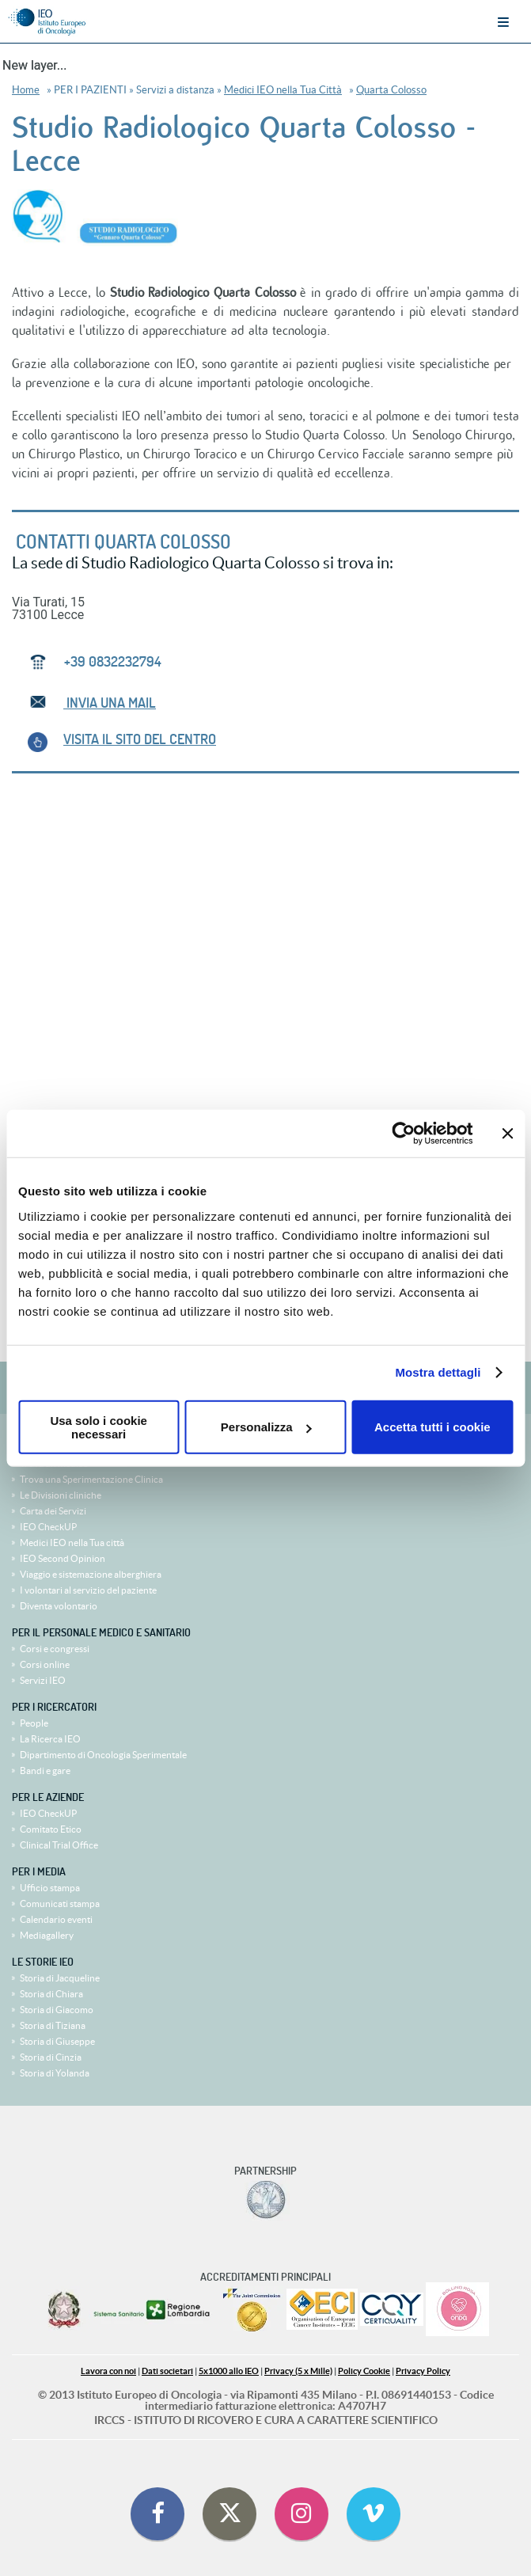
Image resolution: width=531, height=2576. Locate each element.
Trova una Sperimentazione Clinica (91, 1479)
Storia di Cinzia (51, 2057)
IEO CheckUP (48, 1527)
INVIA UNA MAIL (109, 702)
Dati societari (167, 2371)
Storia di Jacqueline (60, 1978)
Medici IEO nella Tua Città (283, 90)
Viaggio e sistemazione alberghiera (90, 1574)
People (34, 1723)
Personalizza (266, 1427)
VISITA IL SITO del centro (139, 739)
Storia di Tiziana (52, 2025)
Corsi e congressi (54, 1648)
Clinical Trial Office (59, 1845)
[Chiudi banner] (507, 1133)
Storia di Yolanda (54, 2073)
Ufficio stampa (50, 1888)
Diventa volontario (58, 1606)
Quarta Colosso (391, 90)
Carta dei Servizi (53, 1511)
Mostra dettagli (437, 1372)
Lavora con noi (108, 2371)
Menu (503, 22)
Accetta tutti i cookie (432, 1427)
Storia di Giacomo (56, 2009)
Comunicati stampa (60, 1903)
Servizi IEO (43, 1680)
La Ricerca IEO (50, 1739)
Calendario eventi (56, 1919)
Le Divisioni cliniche (60, 1495)
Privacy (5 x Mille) (298, 2371)
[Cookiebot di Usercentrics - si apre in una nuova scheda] (403, 1134)
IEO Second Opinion (62, 1558)
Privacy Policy (423, 2371)
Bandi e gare (45, 1770)
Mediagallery (47, 1935)
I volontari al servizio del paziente (88, 1590)
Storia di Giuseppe (57, 2041)
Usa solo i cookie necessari (98, 1426)
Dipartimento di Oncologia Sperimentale (103, 1755)
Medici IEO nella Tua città (72, 1542)
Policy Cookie (364, 2371)
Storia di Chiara (51, 1994)
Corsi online (45, 1664)
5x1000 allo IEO (229, 2371)
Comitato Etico (51, 1829)
